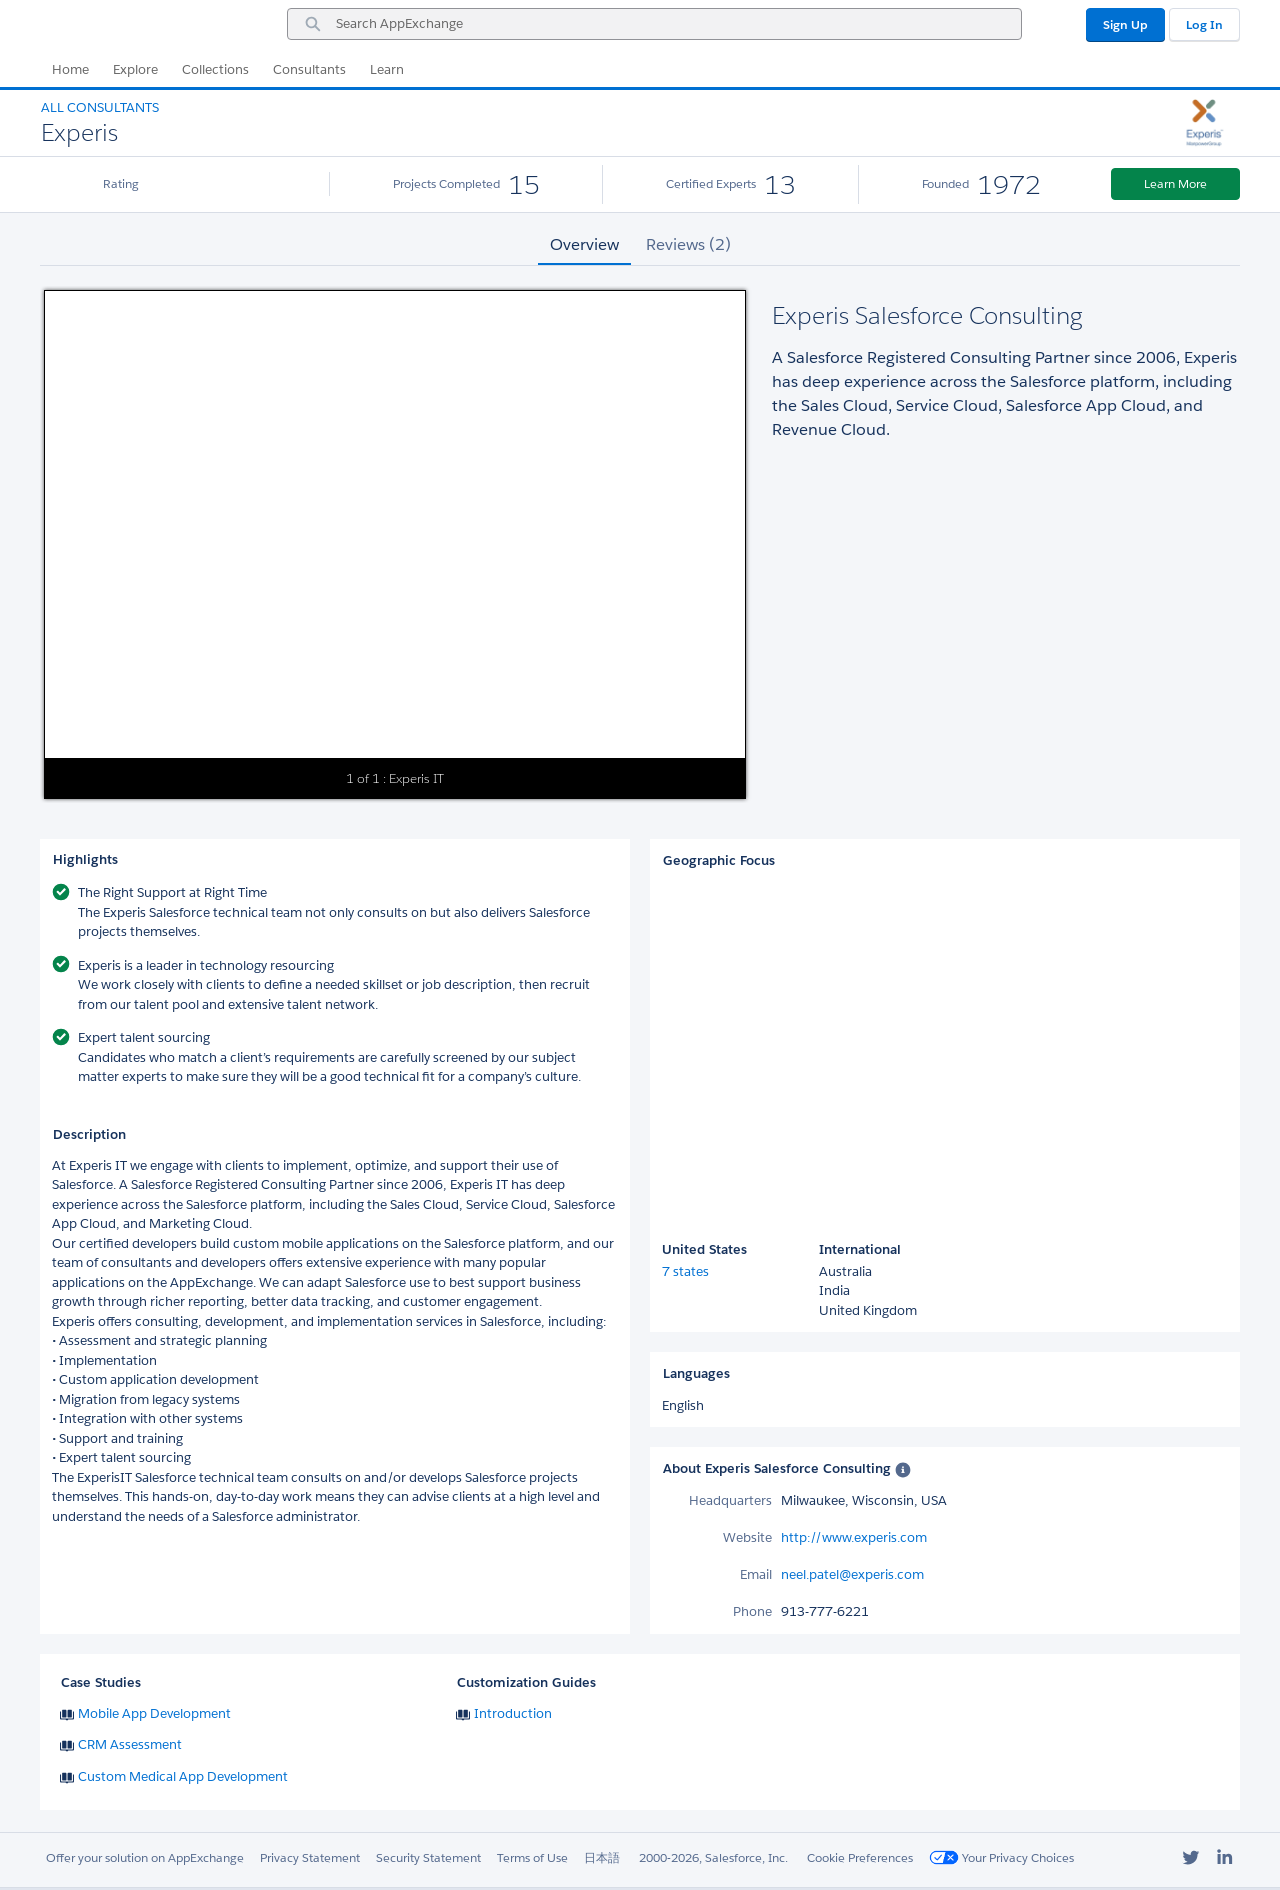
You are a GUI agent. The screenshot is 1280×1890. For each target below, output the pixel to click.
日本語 (602, 1857)
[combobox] (654, 24)
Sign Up (1125, 24)
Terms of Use (532, 1857)
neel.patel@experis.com (852, 1574)
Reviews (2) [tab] (688, 244)
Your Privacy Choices (1001, 1857)
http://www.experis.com (854, 1537)
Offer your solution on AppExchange (145, 1857)
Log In (1204, 24)
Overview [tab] (584, 244)
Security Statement (428, 1857)
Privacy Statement (310, 1857)
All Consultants (100, 107)
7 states (685, 1271)
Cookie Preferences (860, 1857)
